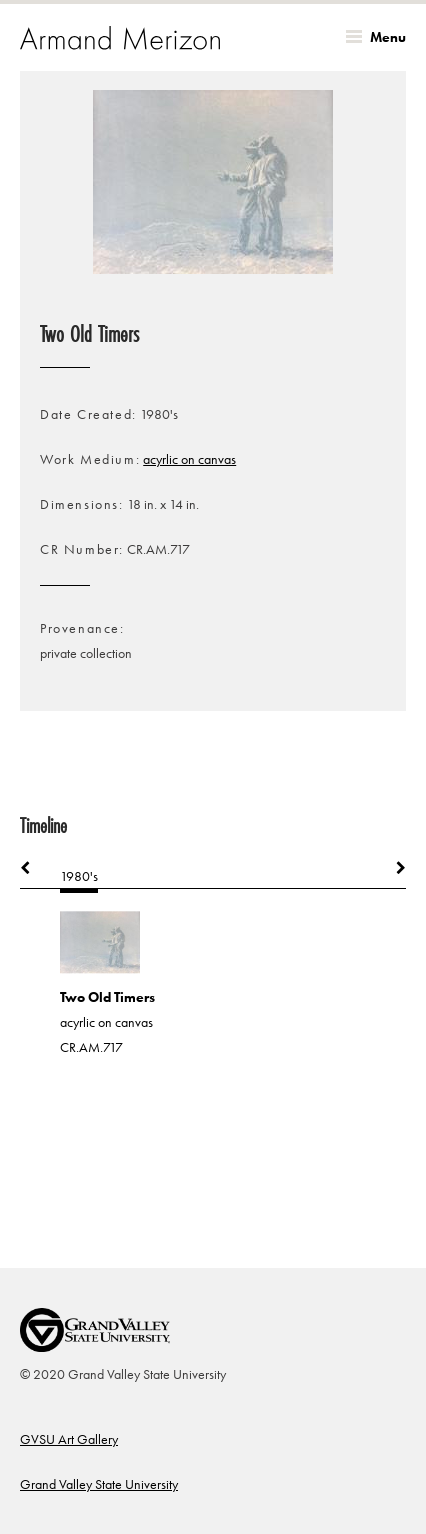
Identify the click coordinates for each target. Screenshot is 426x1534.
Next (391, 868)
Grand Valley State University (99, 1484)
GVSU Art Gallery (69, 1439)
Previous (35, 868)
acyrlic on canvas (189, 459)
